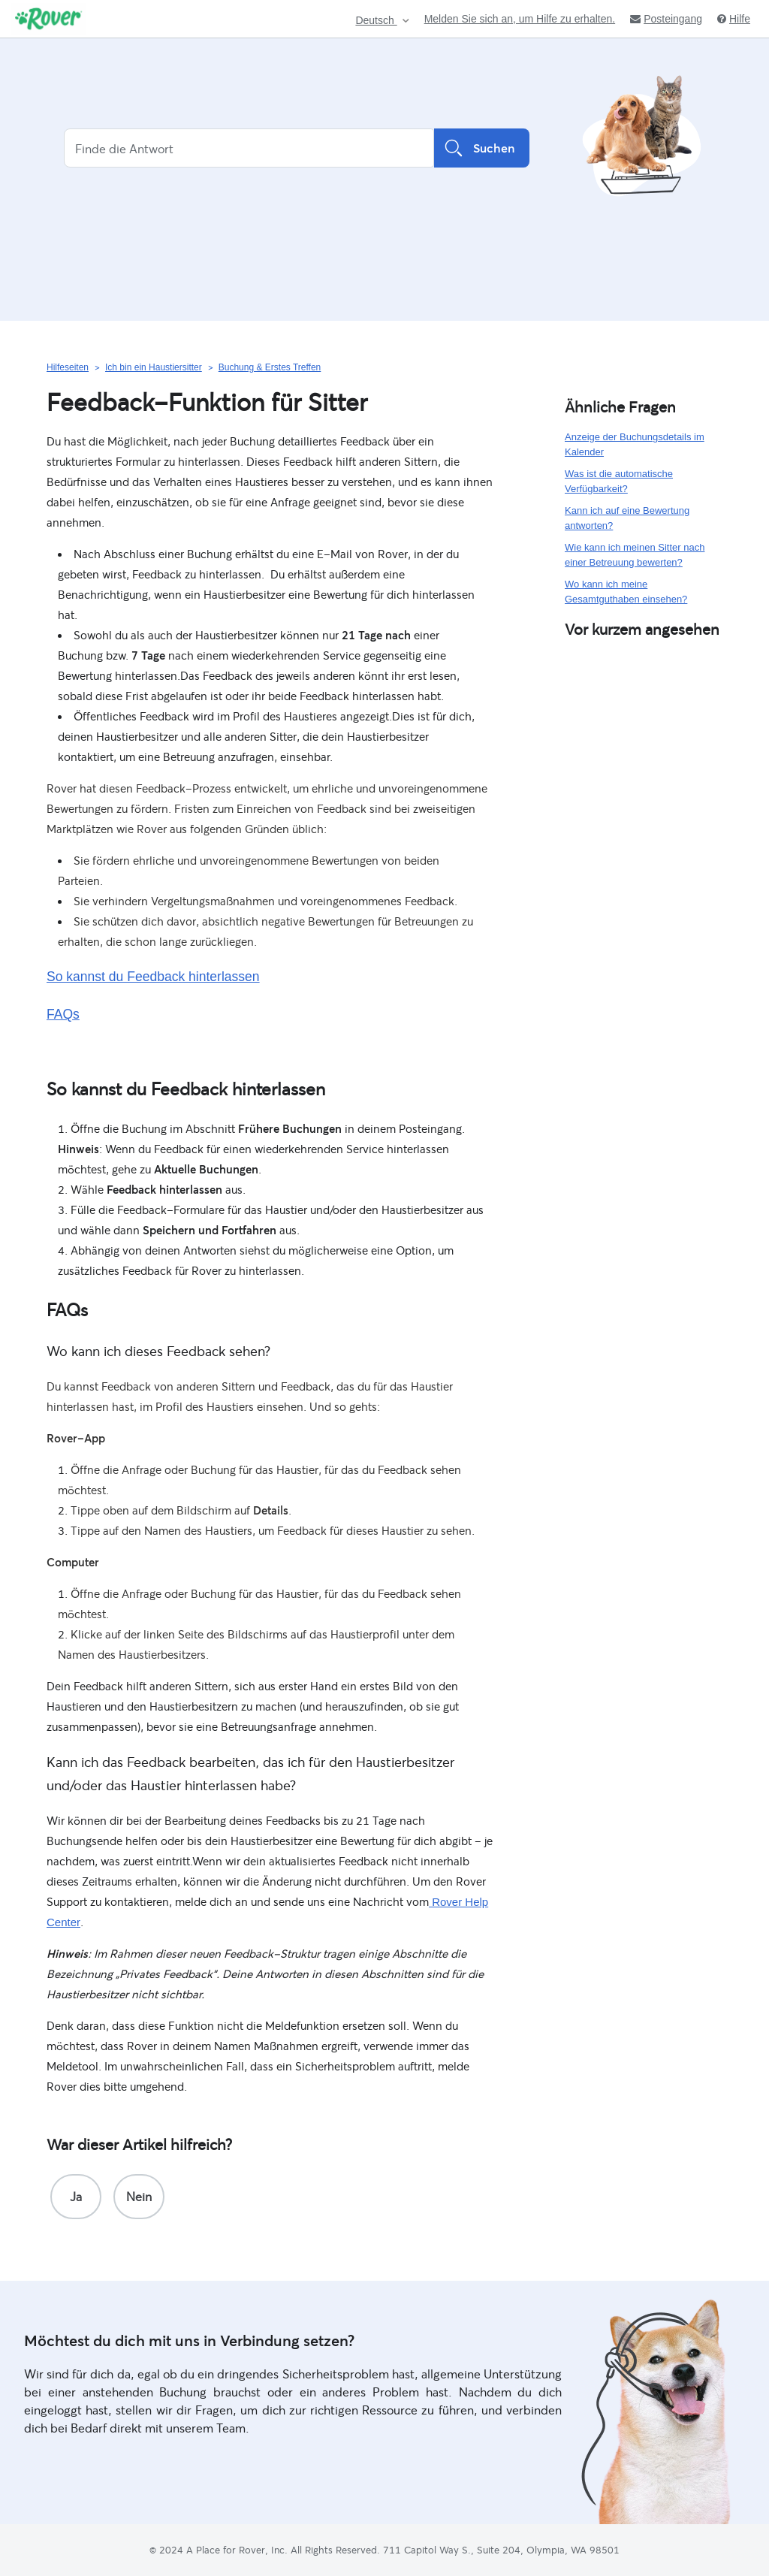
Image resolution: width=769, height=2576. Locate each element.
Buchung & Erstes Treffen (270, 367)
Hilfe (733, 19)
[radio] (75, 2196)
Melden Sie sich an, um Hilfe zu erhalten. (519, 19)
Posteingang (666, 19)
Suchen (481, 148)
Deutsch (376, 20)
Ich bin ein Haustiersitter (153, 367)
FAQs (63, 1014)
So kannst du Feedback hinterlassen (153, 976)
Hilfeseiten (68, 367)
